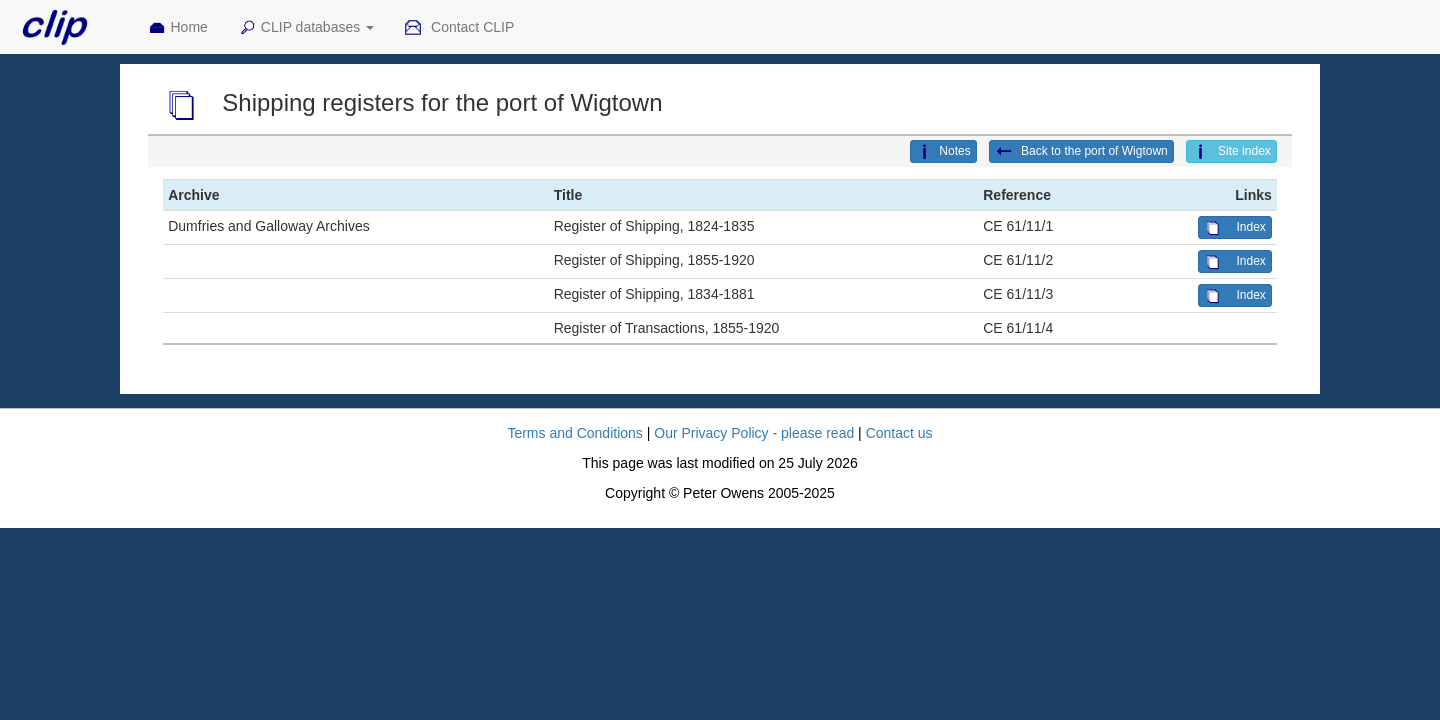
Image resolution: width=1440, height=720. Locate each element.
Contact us (899, 433)
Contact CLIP (459, 28)
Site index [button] (1231, 152)
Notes (943, 152)
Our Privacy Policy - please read (754, 433)
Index (1235, 228)
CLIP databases (306, 28)
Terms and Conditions (574, 433)
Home (178, 28)
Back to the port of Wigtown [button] (1081, 152)
